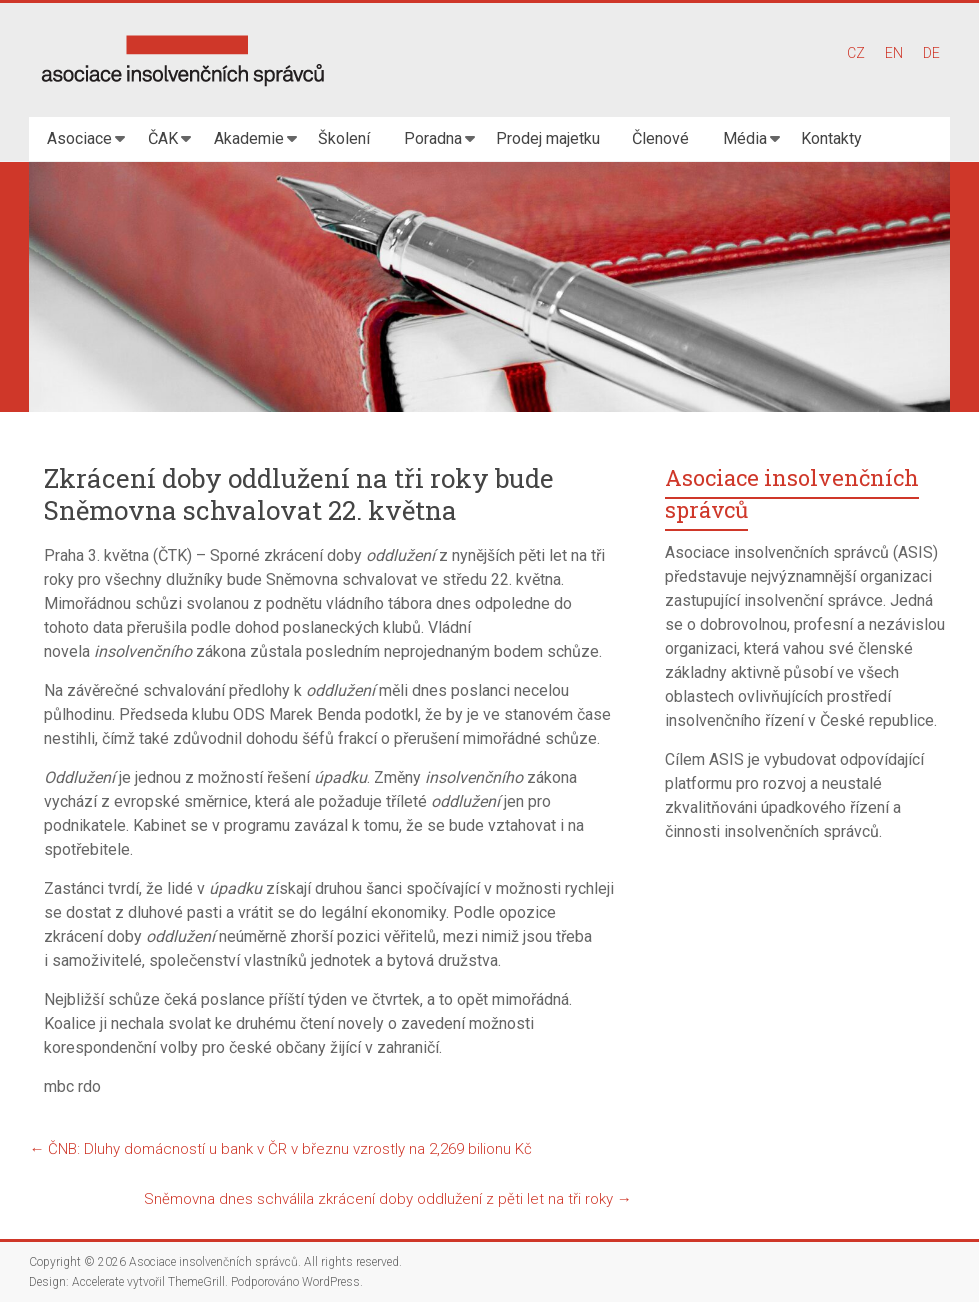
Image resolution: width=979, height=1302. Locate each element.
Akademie (249, 138)
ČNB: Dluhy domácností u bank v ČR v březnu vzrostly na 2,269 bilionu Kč (280, 1149)
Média (745, 138)
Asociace (79, 138)
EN (894, 53)
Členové (660, 138)
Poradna (433, 138)
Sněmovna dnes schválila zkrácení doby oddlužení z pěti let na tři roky (388, 1199)
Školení (344, 138)
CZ (856, 53)
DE (931, 53)
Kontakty (831, 138)
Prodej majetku (548, 138)
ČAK (163, 138)
